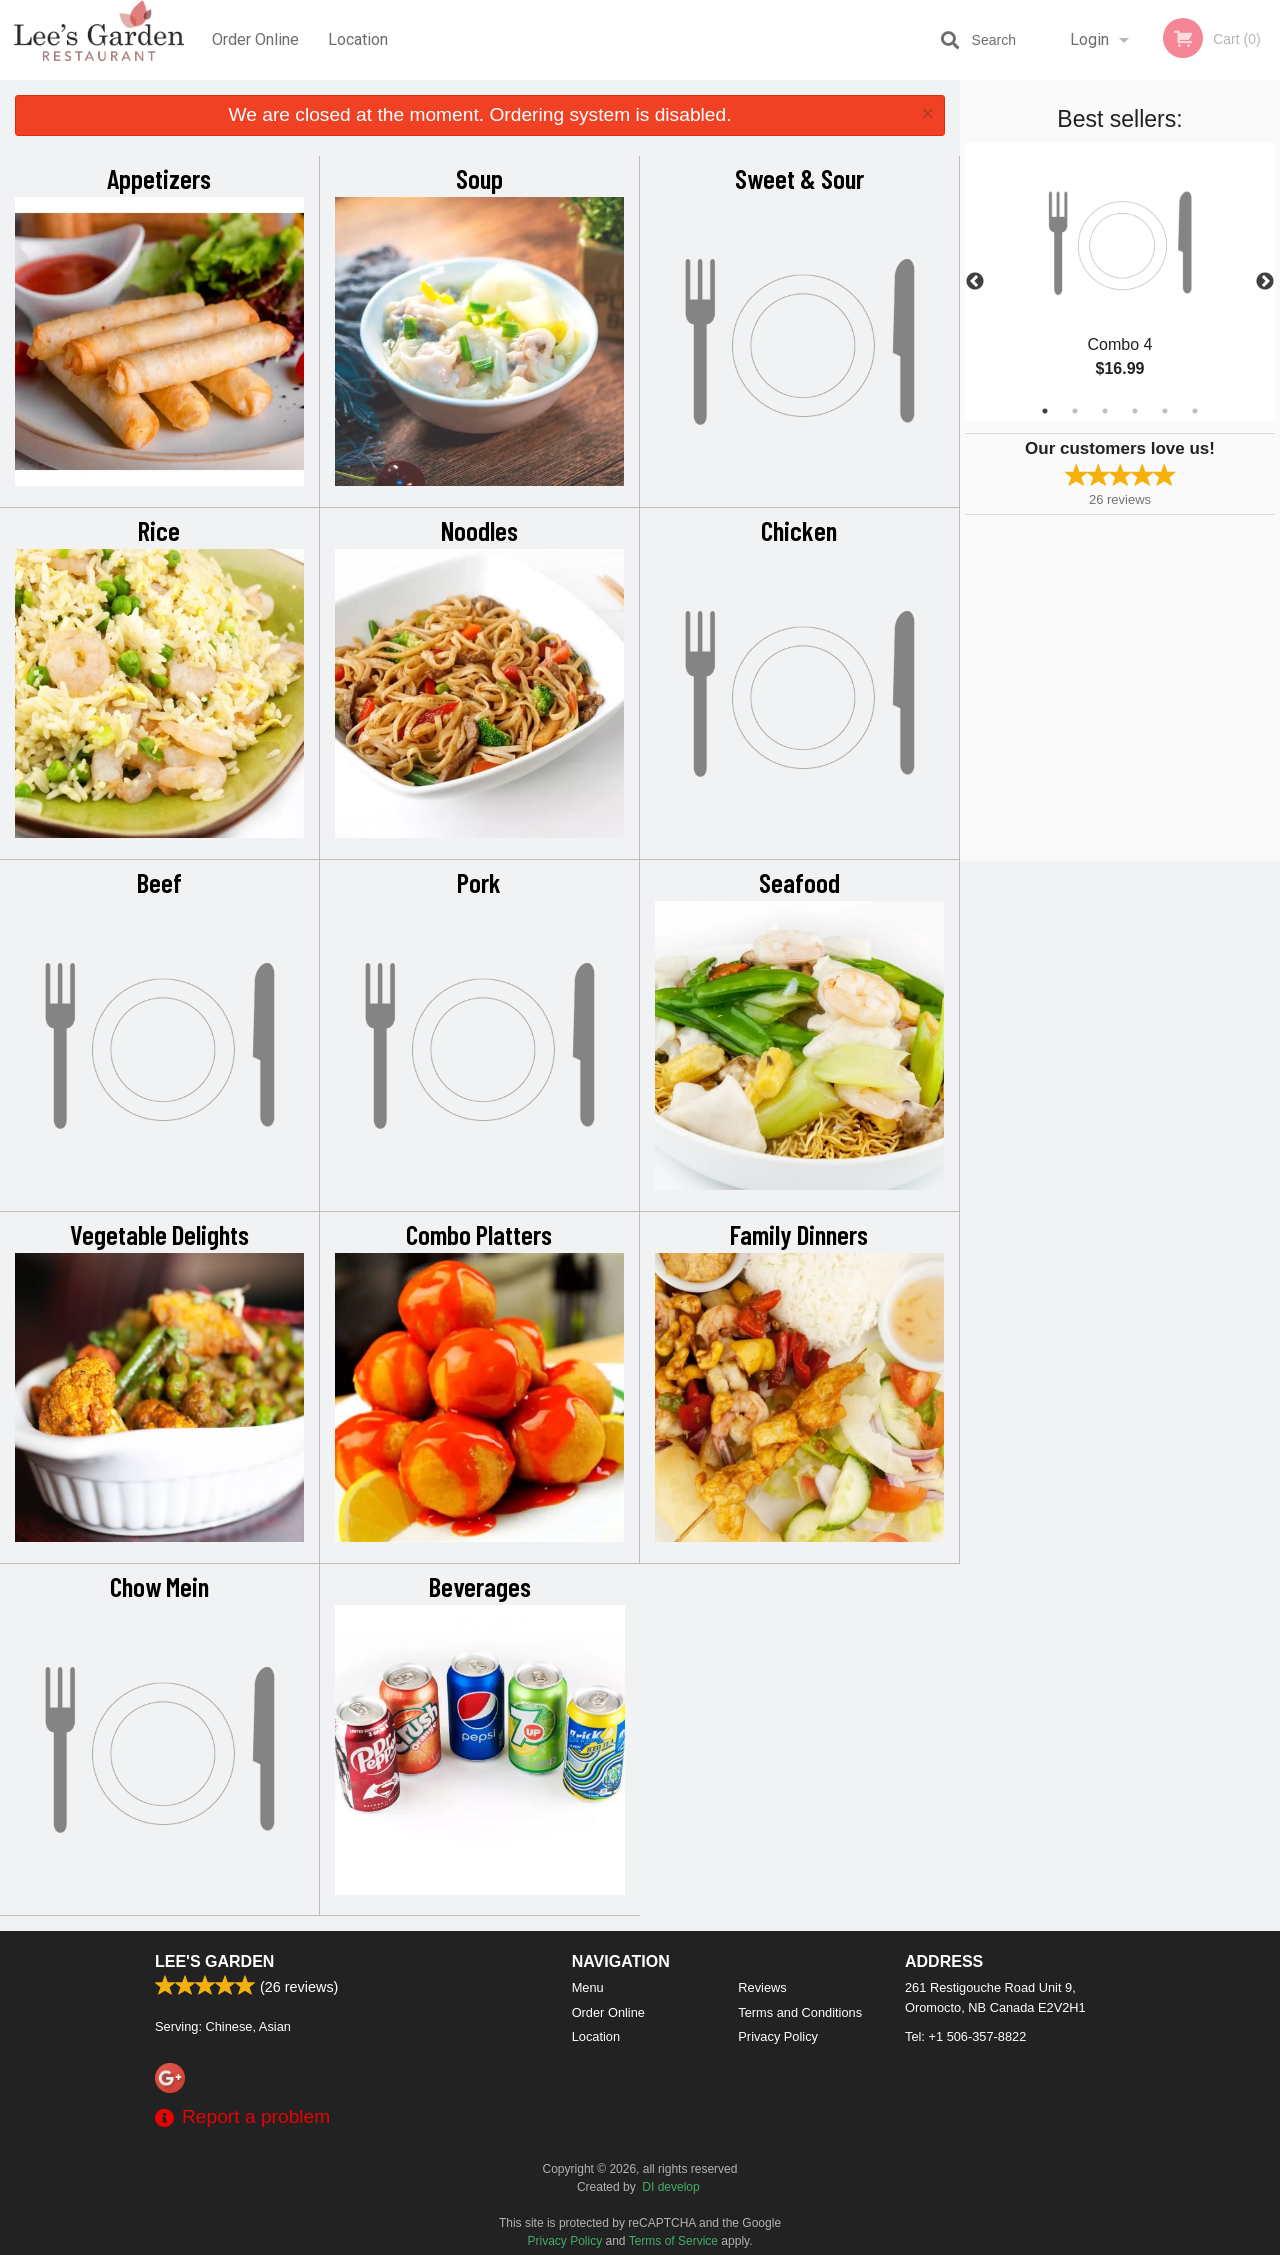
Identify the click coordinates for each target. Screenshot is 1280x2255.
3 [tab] (1105, 411)
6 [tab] (1195, 411)
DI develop (670, 2187)
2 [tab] (1075, 411)
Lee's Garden (214, 1961)
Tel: (965, 2036)
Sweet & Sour (799, 178)
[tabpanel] (1120, 282)
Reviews (762, 1987)
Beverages (480, 1586)
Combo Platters (479, 1234)
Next (1265, 282)
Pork (479, 882)
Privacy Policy (778, 2036)
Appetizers (159, 178)
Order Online (255, 39)
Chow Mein (159, 1586)
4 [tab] (1135, 411)
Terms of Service (673, 2241)
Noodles (479, 530)
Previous (975, 282)
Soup (479, 178)
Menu (588, 1987)
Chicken (799, 530)
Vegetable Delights (159, 1234)
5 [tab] (1165, 411)
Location (358, 39)
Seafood (799, 882)
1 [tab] (1045, 411)
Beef (159, 882)
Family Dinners (799, 1234)
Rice (159, 530)
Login (1089, 39)
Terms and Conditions (800, 2012)
